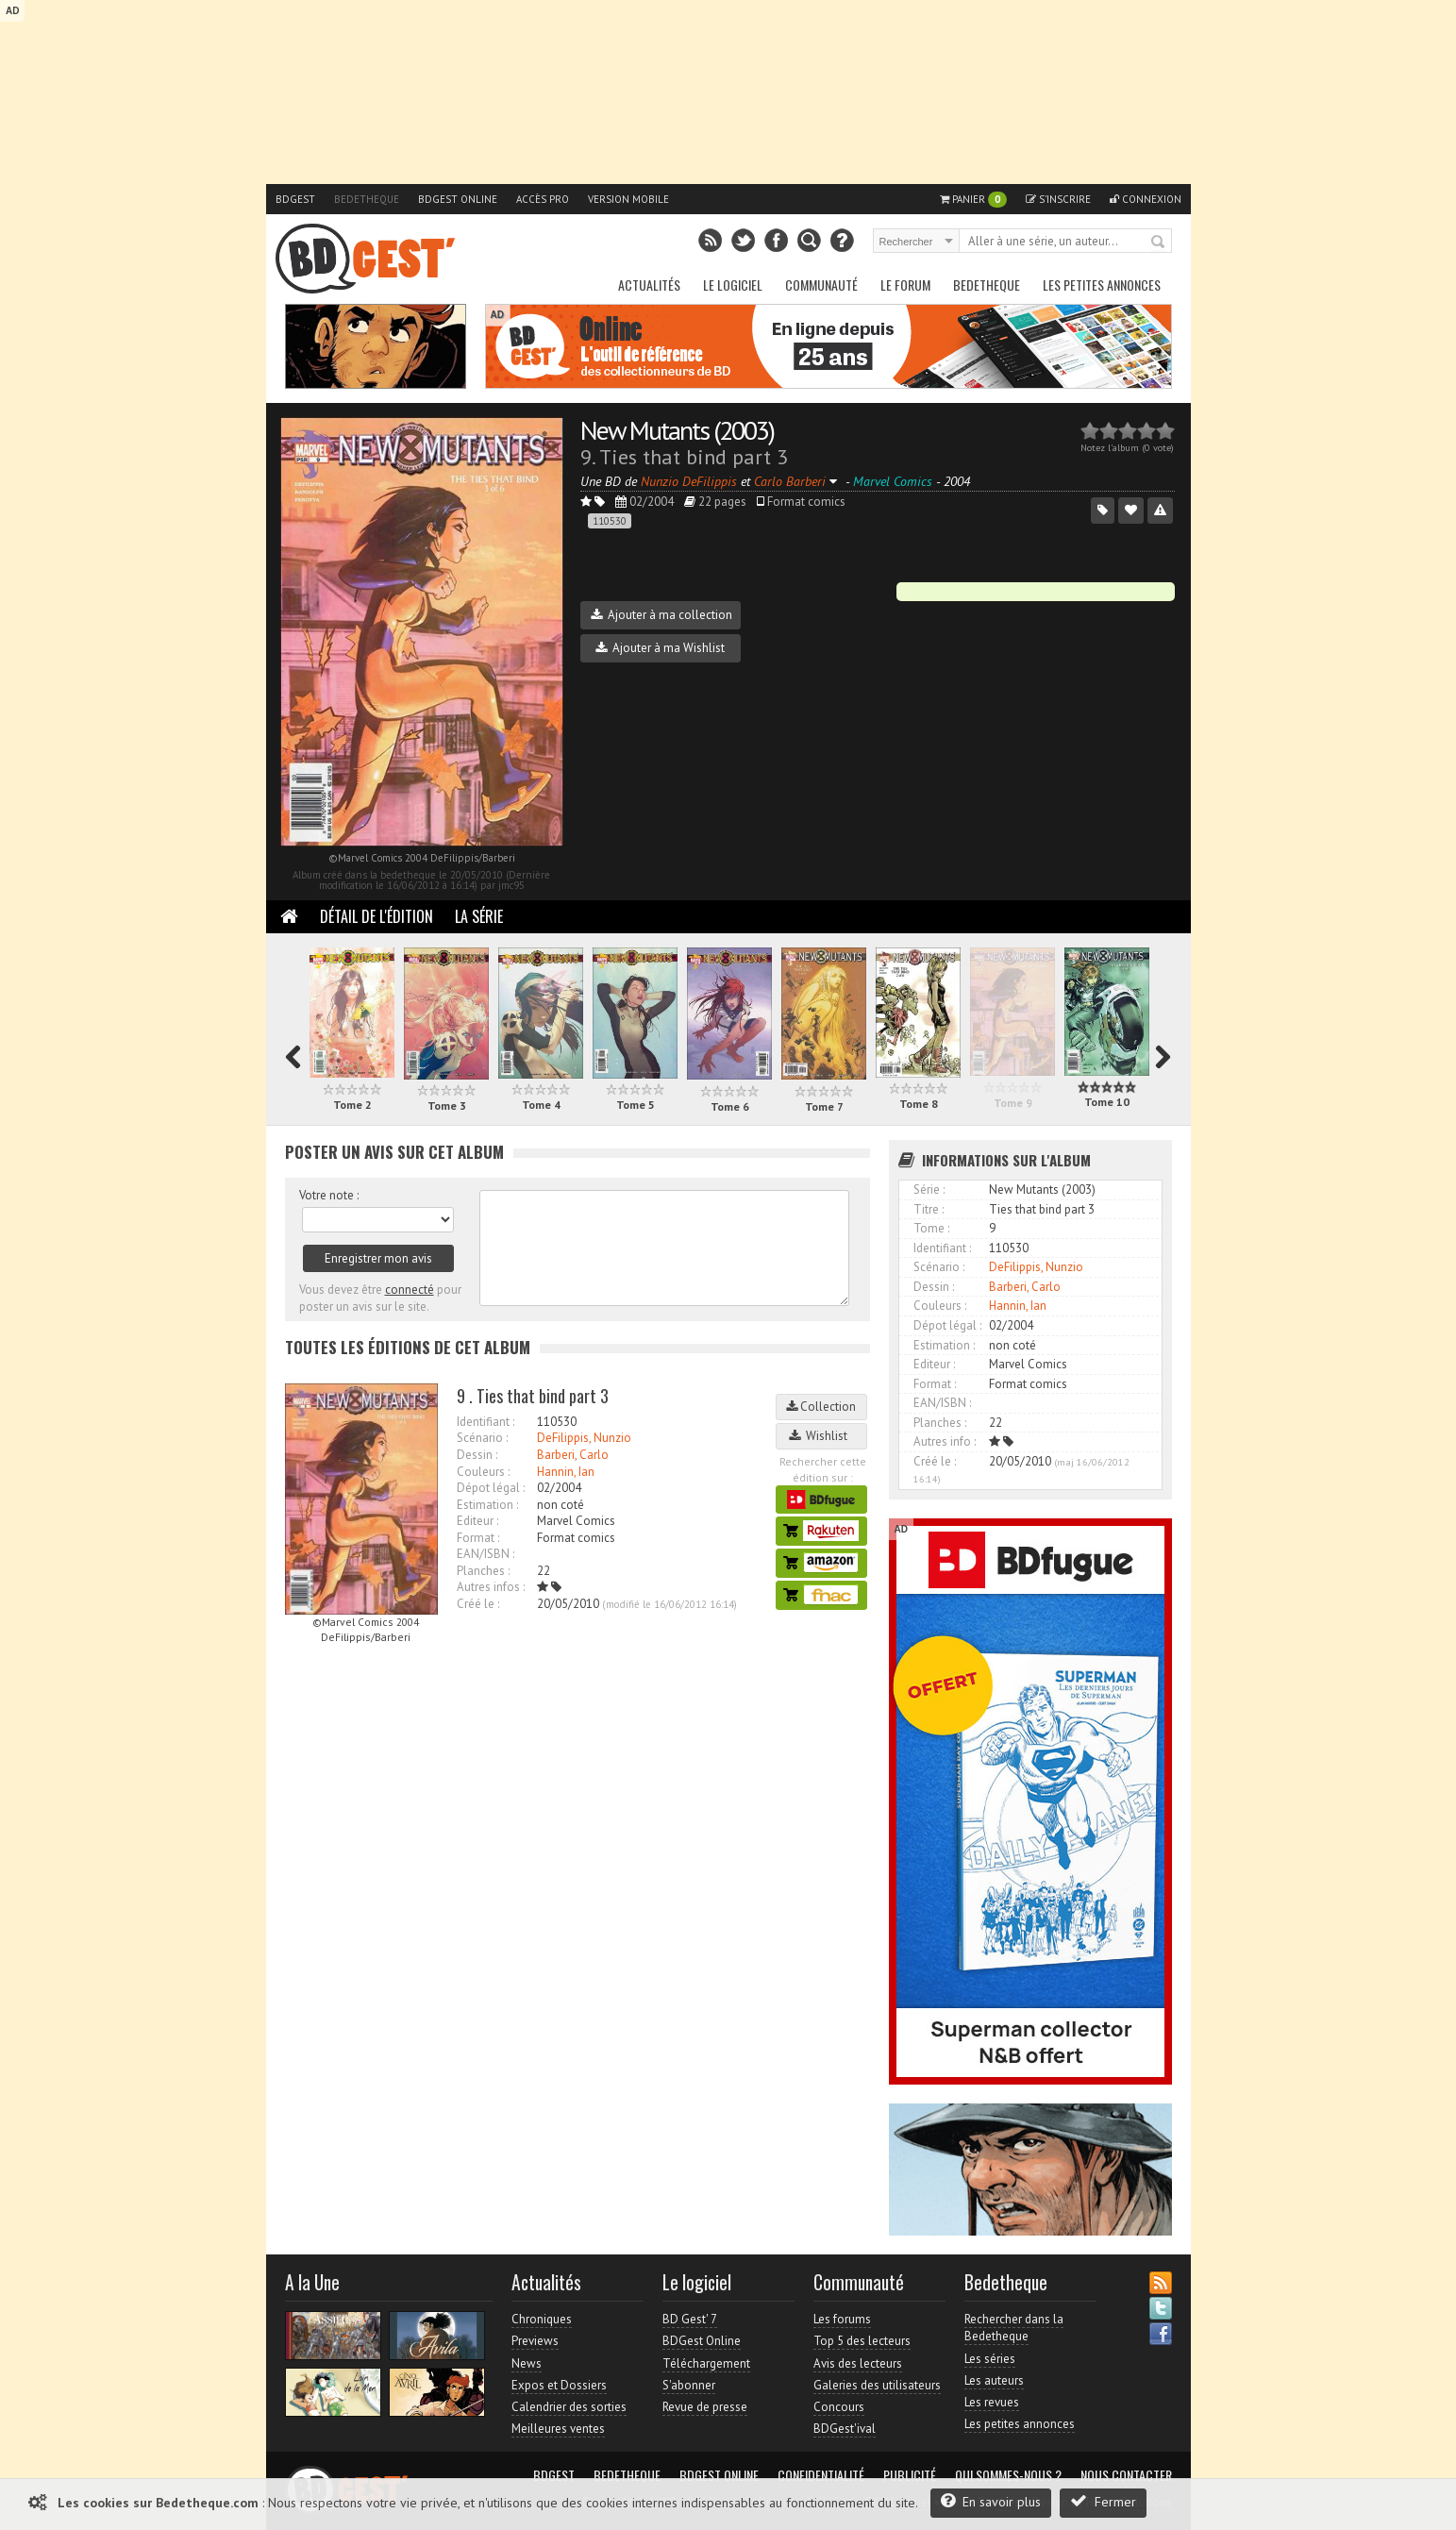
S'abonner (688, 2385)
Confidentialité (821, 2475)
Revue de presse (704, 2407)
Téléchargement (706, 2363)
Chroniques (541, 2319)
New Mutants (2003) (677, 429)
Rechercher (1158, 242)
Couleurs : (483, 1472)
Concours (838, 2407)
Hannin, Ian (565, 1472)
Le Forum (905, 284)
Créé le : (478, 1604)
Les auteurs (994, 2380)
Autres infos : (491, 1587)
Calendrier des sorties (569, 2407)
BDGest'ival (844, 2429)
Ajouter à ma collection (661, 615)
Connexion (1145, 199)
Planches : (483, 1571)
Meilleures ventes (558, 2429)
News (526, 2363)
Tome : (931, 1228)
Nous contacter (1126, 2475)
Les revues (991, 2402)
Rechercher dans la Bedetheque (1013, 2327)
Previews (535, 2341)
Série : (929, 1189)
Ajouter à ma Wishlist (660, 648)
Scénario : (482, 1438)
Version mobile (628, 199)
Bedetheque (366, 199)
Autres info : (944, 1441)
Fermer (1103, 2501)
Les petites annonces (1102, 284)
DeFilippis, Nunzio (584, 1438)
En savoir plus (991, 2501)
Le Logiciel (732, 284)
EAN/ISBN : (485, 1554)
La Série (479, 916)
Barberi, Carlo (573, 1455)
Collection (821, 1407)
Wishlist (821, 1436)
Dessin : (477, 1455)
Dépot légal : (491, 1488)
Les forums (842, 2319)
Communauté (821, 284)
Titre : (928, 1209)
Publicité (909, 2475)
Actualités (649, 284)
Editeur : (477, 1521)
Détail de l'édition (376, 916)
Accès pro (542, 199)
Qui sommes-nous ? (1008, 2475)
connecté (409, 1290)
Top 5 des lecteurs (862, 2341)
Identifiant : (485, 1422)
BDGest (295, 199)
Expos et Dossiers (559, 2385)
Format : (478, 1538)
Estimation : (487, 1505)
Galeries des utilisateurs (877, 2385)
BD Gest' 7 (689, 2319)
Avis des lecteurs (857, 2363)
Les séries (989, 2359)
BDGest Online (457, 199)
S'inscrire (1058, 199)
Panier (973, 200)
